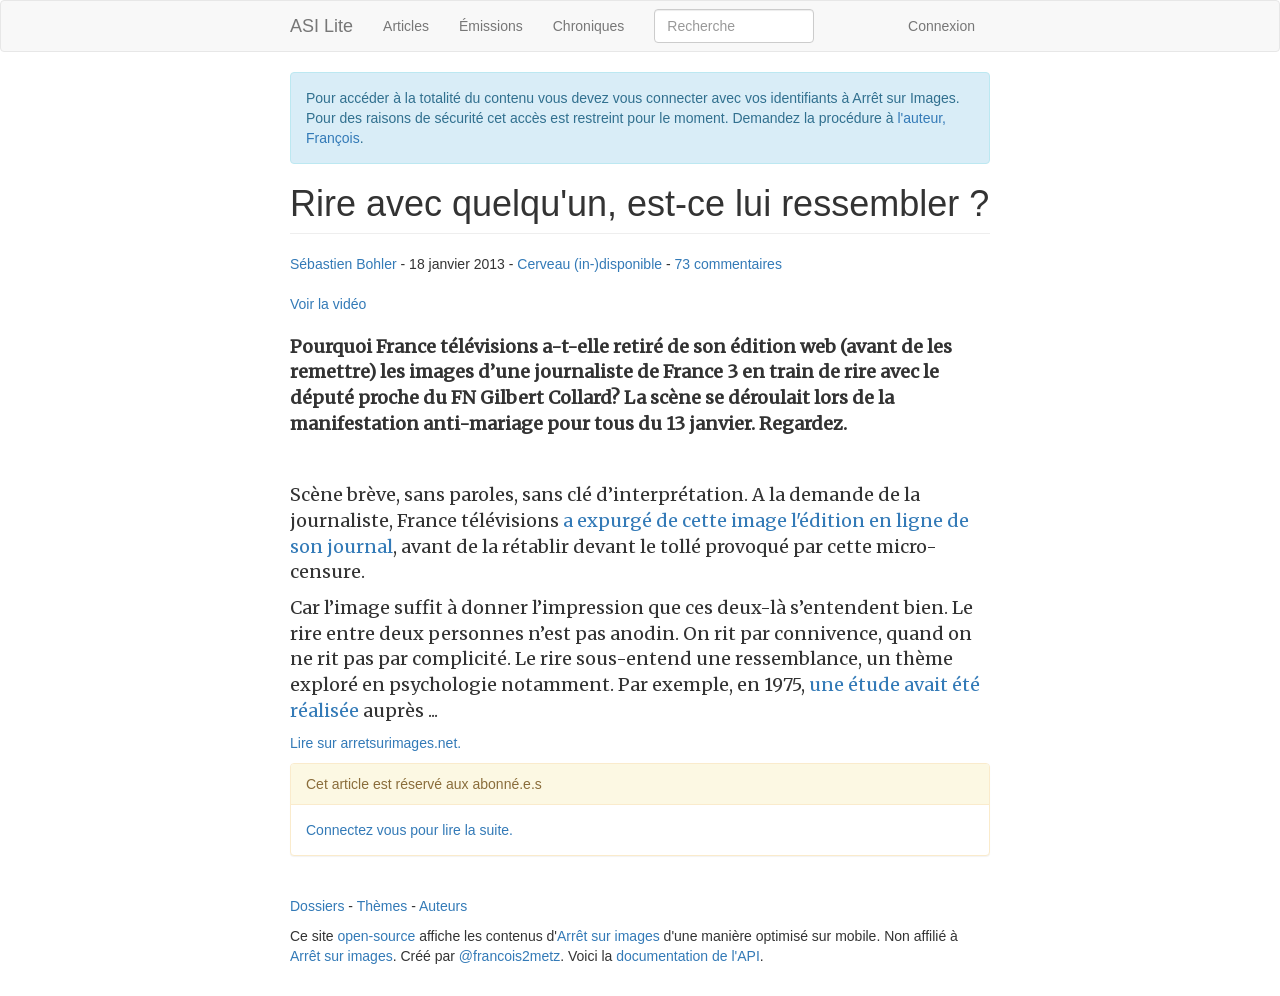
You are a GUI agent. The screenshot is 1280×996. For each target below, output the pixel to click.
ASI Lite (321, 26)
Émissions (491, 26)
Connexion (941, 26)
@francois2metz (509, 956)
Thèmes (382, 906)
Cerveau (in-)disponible (589, 264)
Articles (406, 26)
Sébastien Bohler (343, 264)
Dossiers (317, 906)
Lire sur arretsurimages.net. (375, 743)
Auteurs (443, 906)
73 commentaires (728, 264)
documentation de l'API (688, 956)
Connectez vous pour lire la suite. (409, 830)
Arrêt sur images (608, 936)
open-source (376, 936)
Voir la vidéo (328, 304)
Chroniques (589, 26)
